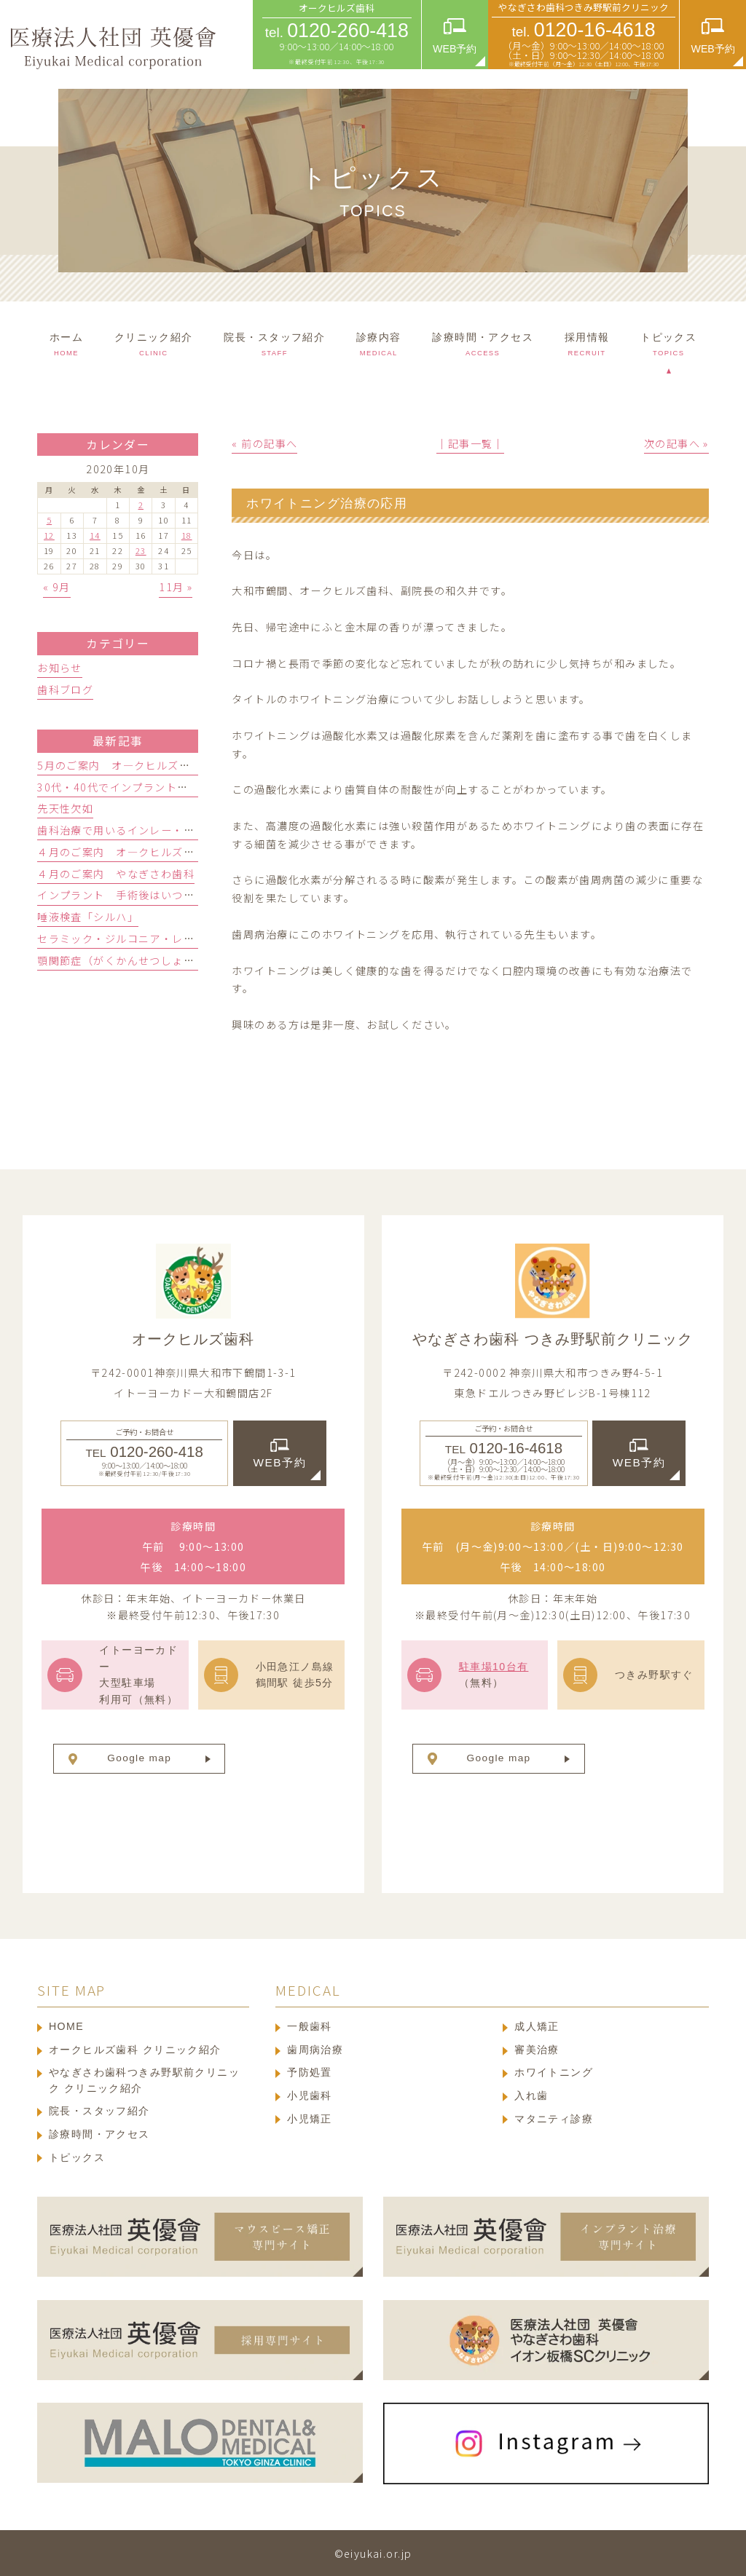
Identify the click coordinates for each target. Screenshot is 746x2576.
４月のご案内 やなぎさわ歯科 (116, 873)
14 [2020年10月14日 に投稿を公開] (95, 535)
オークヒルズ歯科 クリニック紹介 (135, 2049)
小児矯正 (309, 2119)
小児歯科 (309, 2095)
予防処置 (309, 2072)
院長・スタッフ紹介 (99, 2111)
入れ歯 (531, 2095)
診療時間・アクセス (99, 2134)
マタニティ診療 (553, 2119)
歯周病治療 (315, 2049)
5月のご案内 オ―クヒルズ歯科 (119, 765)
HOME (66, 2026)
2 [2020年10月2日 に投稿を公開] (141, 504)
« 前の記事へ (264, 443)
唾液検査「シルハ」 (87, 916)
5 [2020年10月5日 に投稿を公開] (49, 520)
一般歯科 (309, 2026)
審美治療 (537, 2049)
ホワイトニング (553, 2072)
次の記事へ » (676, 443)
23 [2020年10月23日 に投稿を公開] (141, 550)
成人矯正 (537, 2026)
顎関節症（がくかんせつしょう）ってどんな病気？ (166, 960)
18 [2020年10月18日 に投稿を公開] (186, 535)
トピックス (77, 2157)
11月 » (175, 587)
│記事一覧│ (470, 443)
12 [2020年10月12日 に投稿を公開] (49, 535)
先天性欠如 (65, 808)
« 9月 (57, 587)
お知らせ (59, 667)
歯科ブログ (65, 689)
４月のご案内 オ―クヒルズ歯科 (121, 852)
